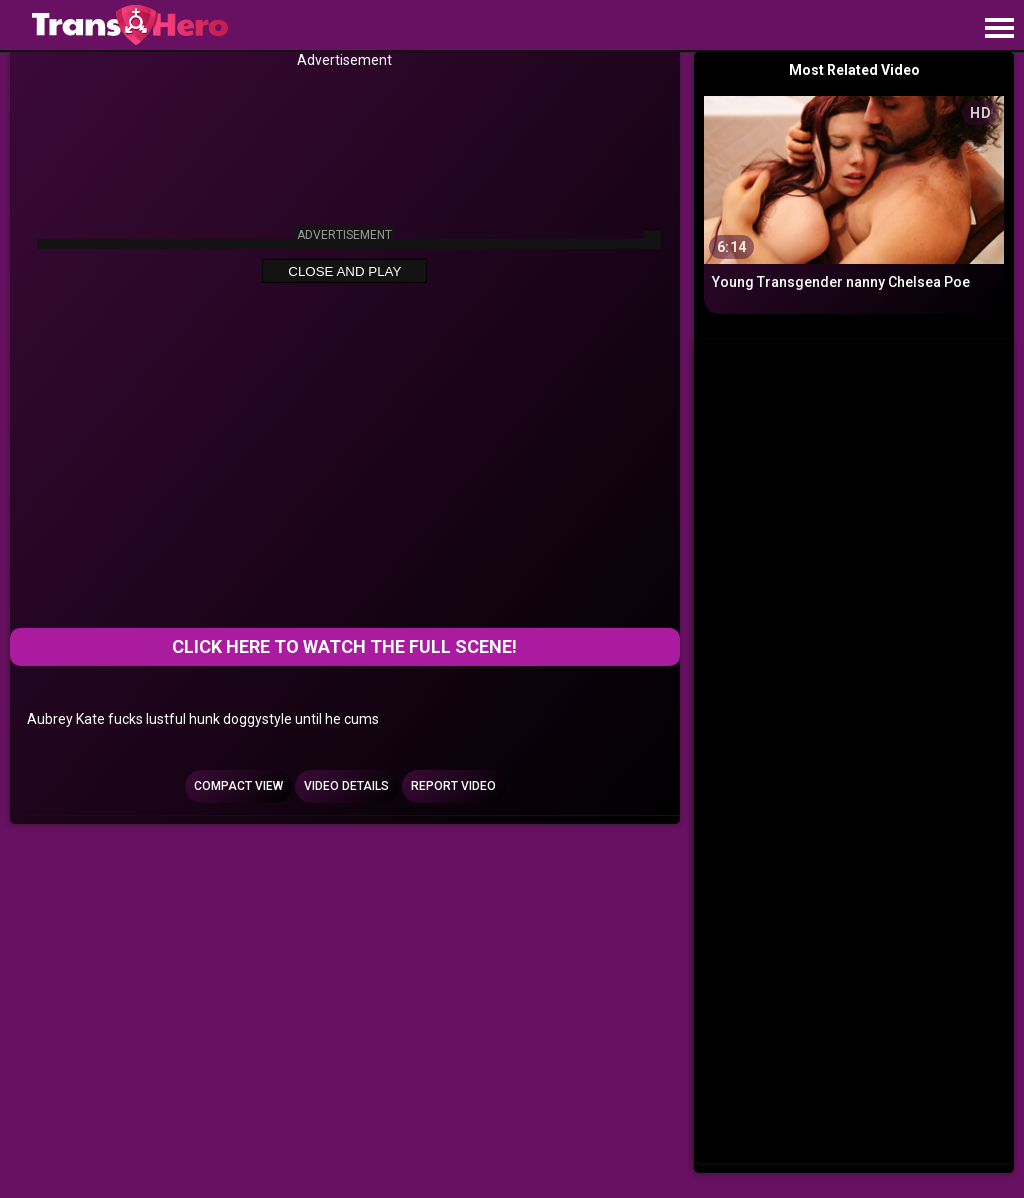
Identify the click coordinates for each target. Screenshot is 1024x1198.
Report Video (453, 786)
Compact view (238, 786)
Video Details (346, 786)
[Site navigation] (999, 29)
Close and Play (344, 271)
